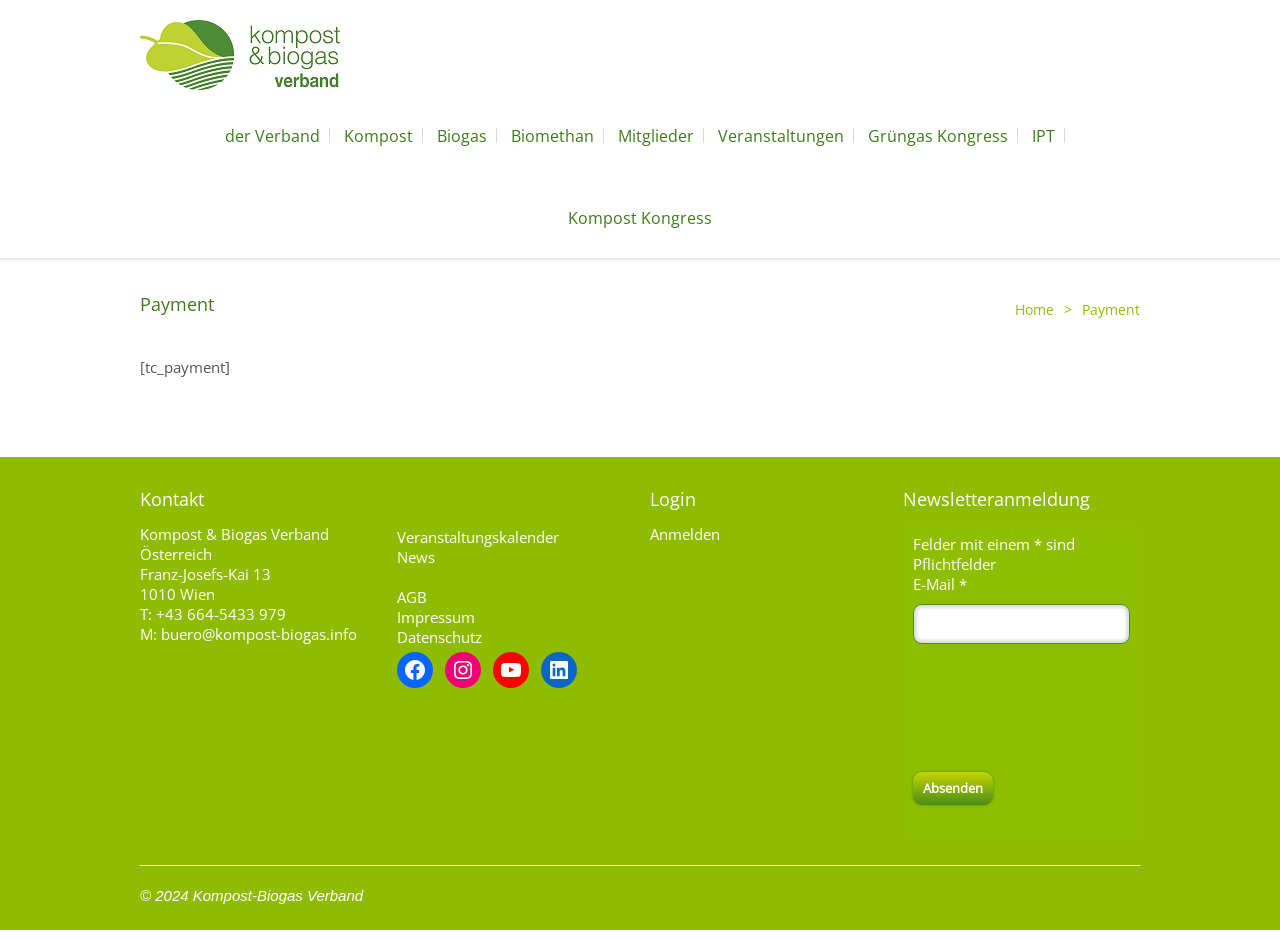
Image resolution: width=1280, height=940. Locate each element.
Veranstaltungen (781, 136)
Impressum (436, 617)
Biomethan (552, 136)
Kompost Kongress (640, 218)
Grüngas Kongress (938, 136)
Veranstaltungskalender (478, 537)
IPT (1043, 136)
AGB (412, 597)
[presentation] (1065, 708)
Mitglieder (656, 136)
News (416, 557)
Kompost (378, 136)
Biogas (462, 136)
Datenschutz (439, 637)
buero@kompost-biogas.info (259, 634)
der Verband (272, 136)
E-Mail (940, 584)
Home (1034, 309)
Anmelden (685, 534)
